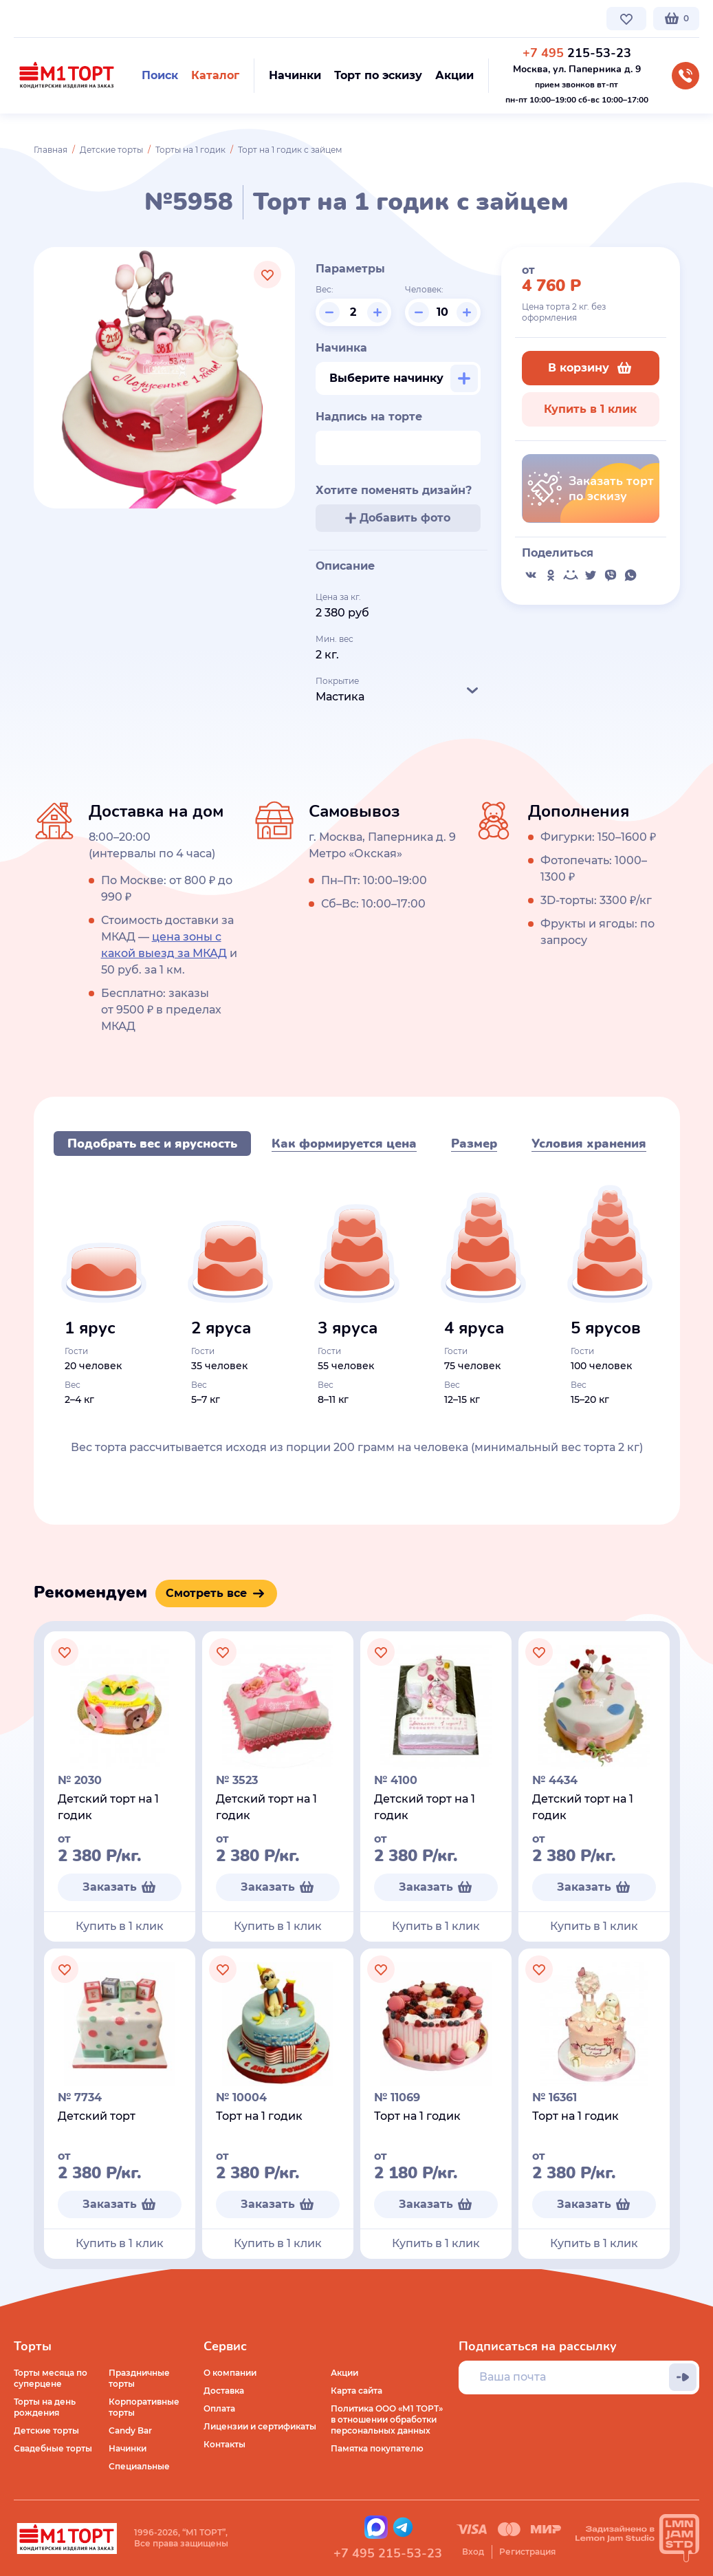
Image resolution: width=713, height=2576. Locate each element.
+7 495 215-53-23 (387, 2553)
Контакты (341, 18)
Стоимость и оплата (259, 18)
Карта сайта (356, 2390)
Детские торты (111, 149)
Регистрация (527, 2551)
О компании (40, 18)
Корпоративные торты (144, 2407)
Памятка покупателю (377, 2448)
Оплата (219, 2408)
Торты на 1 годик (190, 149)
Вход (473, 2551)
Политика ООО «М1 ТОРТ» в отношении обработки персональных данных (387, 2419)
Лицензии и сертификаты (260, 2426)
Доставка (224, 2390)
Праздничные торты (139, 2378)
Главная (50, 149)
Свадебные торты (53, 2448)
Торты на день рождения (45, 2407)
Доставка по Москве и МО (141, 18)
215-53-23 (577, 53)
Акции (344, 2373)
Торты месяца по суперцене (50, 2378)
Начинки (127, 2448)
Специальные (139, 2466)
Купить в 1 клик (590, 409)
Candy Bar (130, 2430)
